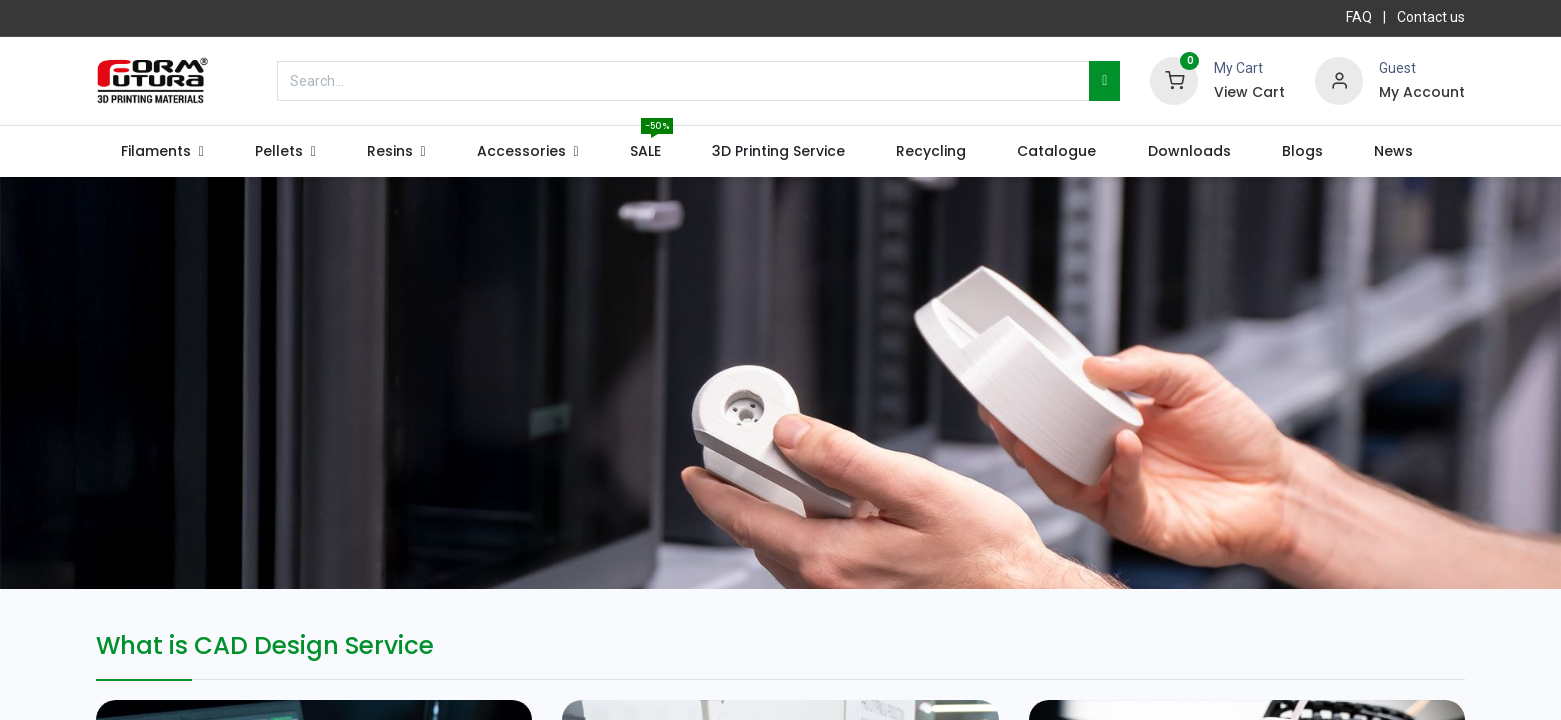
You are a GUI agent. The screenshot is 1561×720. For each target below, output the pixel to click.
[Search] (1104, 81)
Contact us (1431, 17)
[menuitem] (645, 152)
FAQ (1359, 17)
